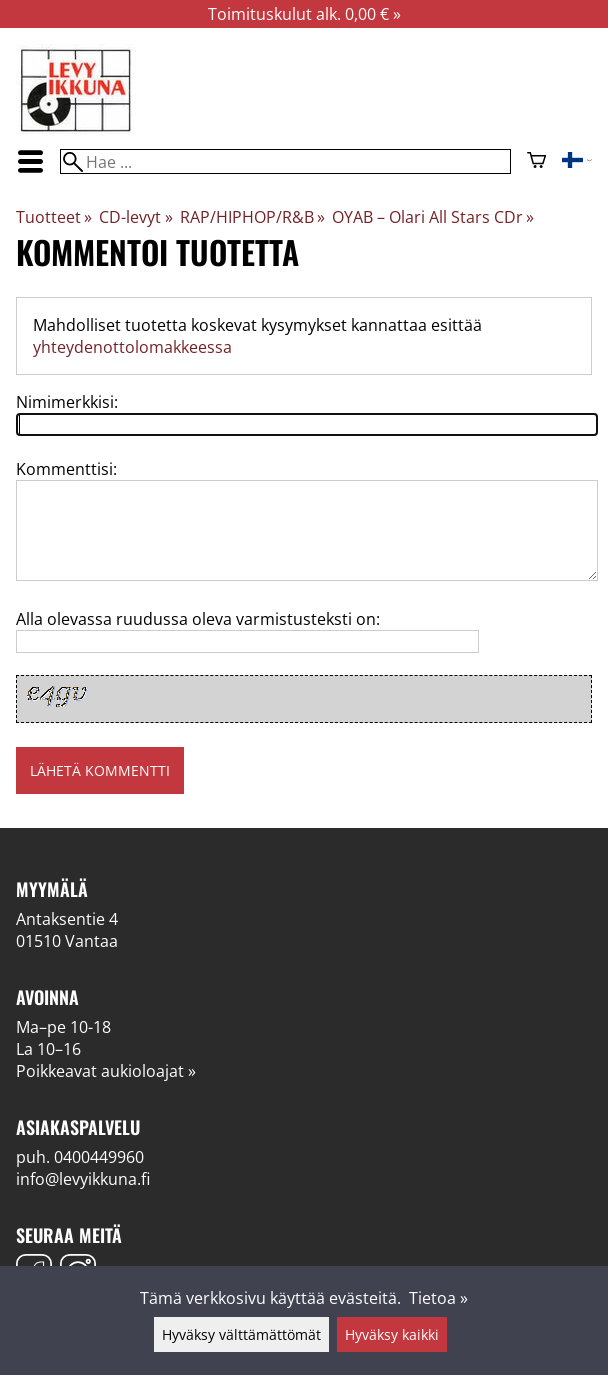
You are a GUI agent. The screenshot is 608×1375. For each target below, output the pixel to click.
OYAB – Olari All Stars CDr (433, 217)
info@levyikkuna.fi (83, 1179)
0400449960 (99, 1157)
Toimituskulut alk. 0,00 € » (304, 14)
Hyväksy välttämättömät (241, 1334)
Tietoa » (438, 1298)
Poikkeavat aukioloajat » (106, 1071)
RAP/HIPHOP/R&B (252, 217)
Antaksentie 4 (67, 919)
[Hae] (285, 161)
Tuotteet (54, 217)
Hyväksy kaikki (392, 1334)
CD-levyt (135, 217)
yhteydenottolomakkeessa (132, 347)
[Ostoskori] (536, 162)
